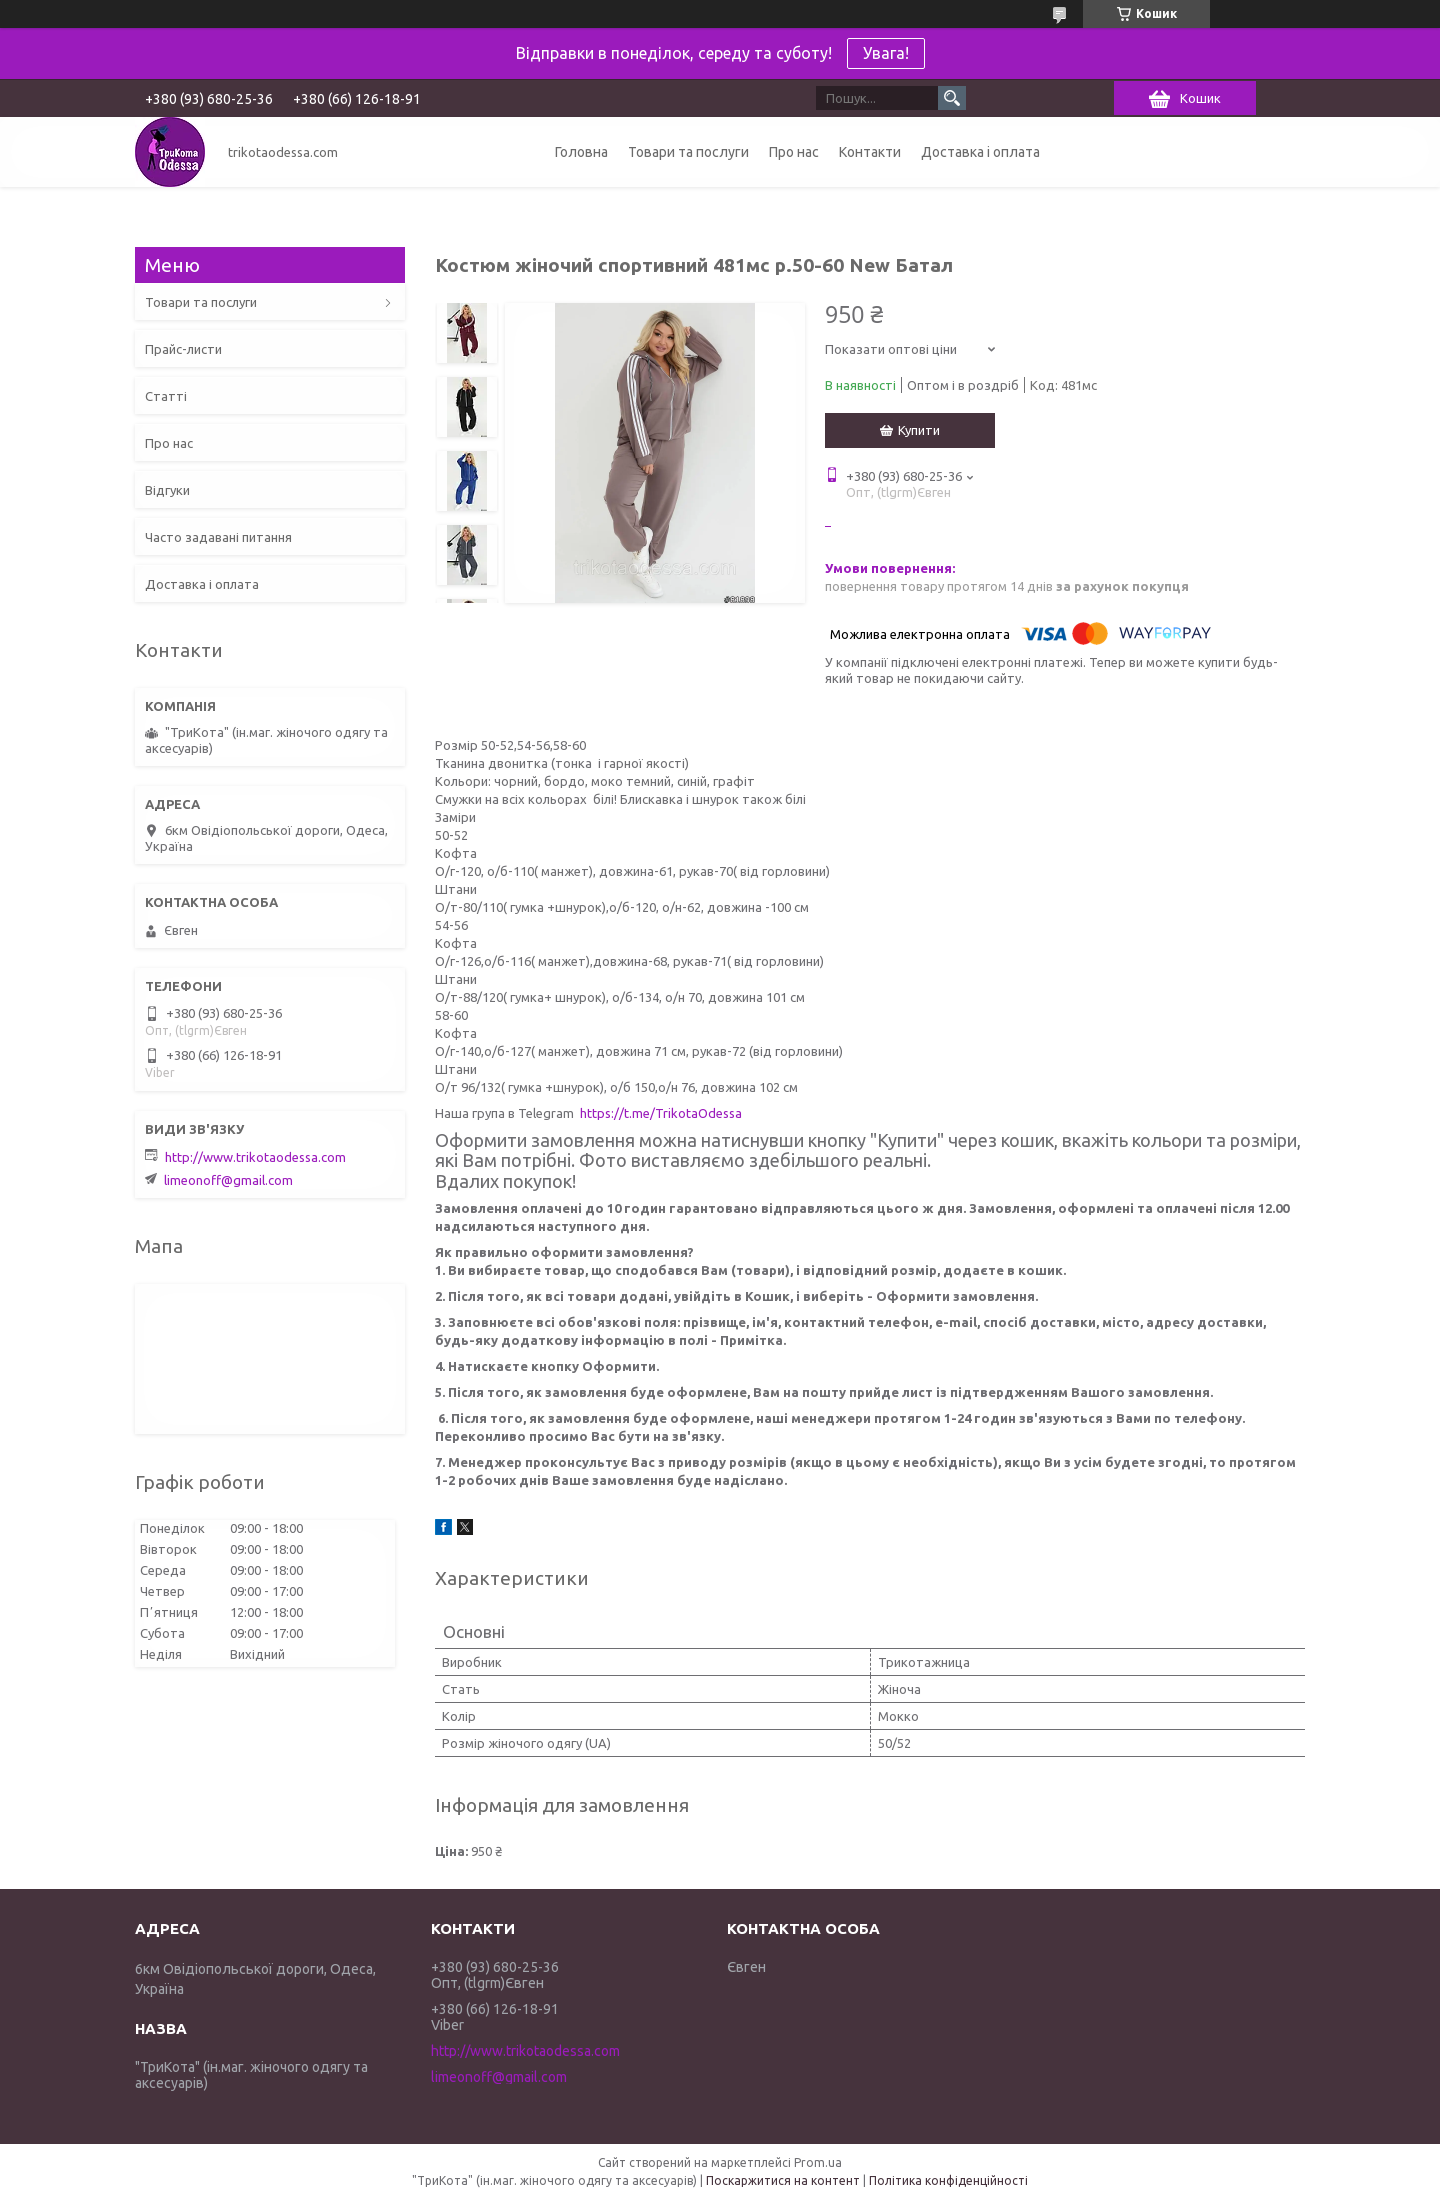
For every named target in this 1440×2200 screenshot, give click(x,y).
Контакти (870, 152)
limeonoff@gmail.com (228, 1180)
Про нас (794, 152)
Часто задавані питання (218, 537)
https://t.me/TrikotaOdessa (661, 1113)
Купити (919, 430)
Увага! (886, 53)
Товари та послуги (688, 152)
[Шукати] (952, 98)
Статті (166, 396)
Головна (581, 152)
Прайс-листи (183, 349)
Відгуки (167, 490)
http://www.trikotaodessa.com (255, 1157)
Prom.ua (818, 2162)
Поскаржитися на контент (783, 2180)
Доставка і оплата (980, 152)
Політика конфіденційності (948, 2180)
